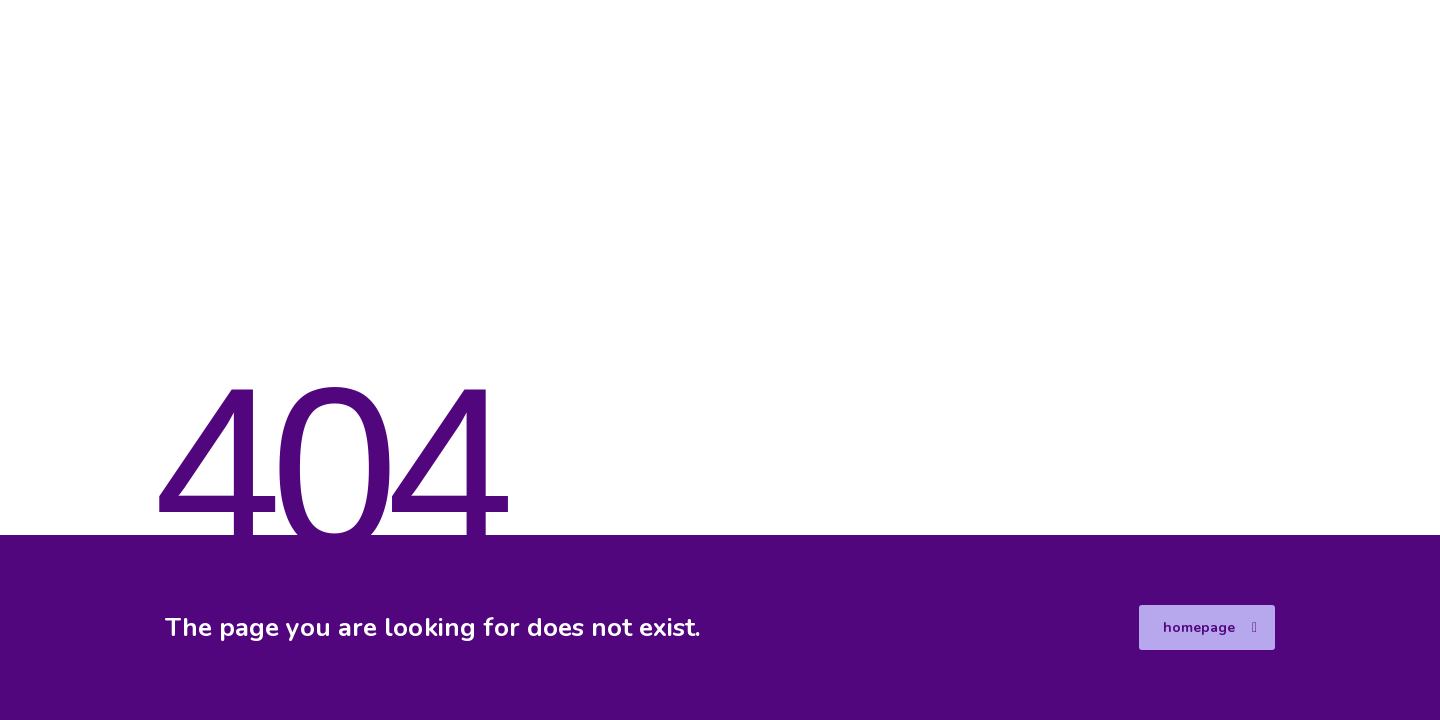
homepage (1210, 627)
